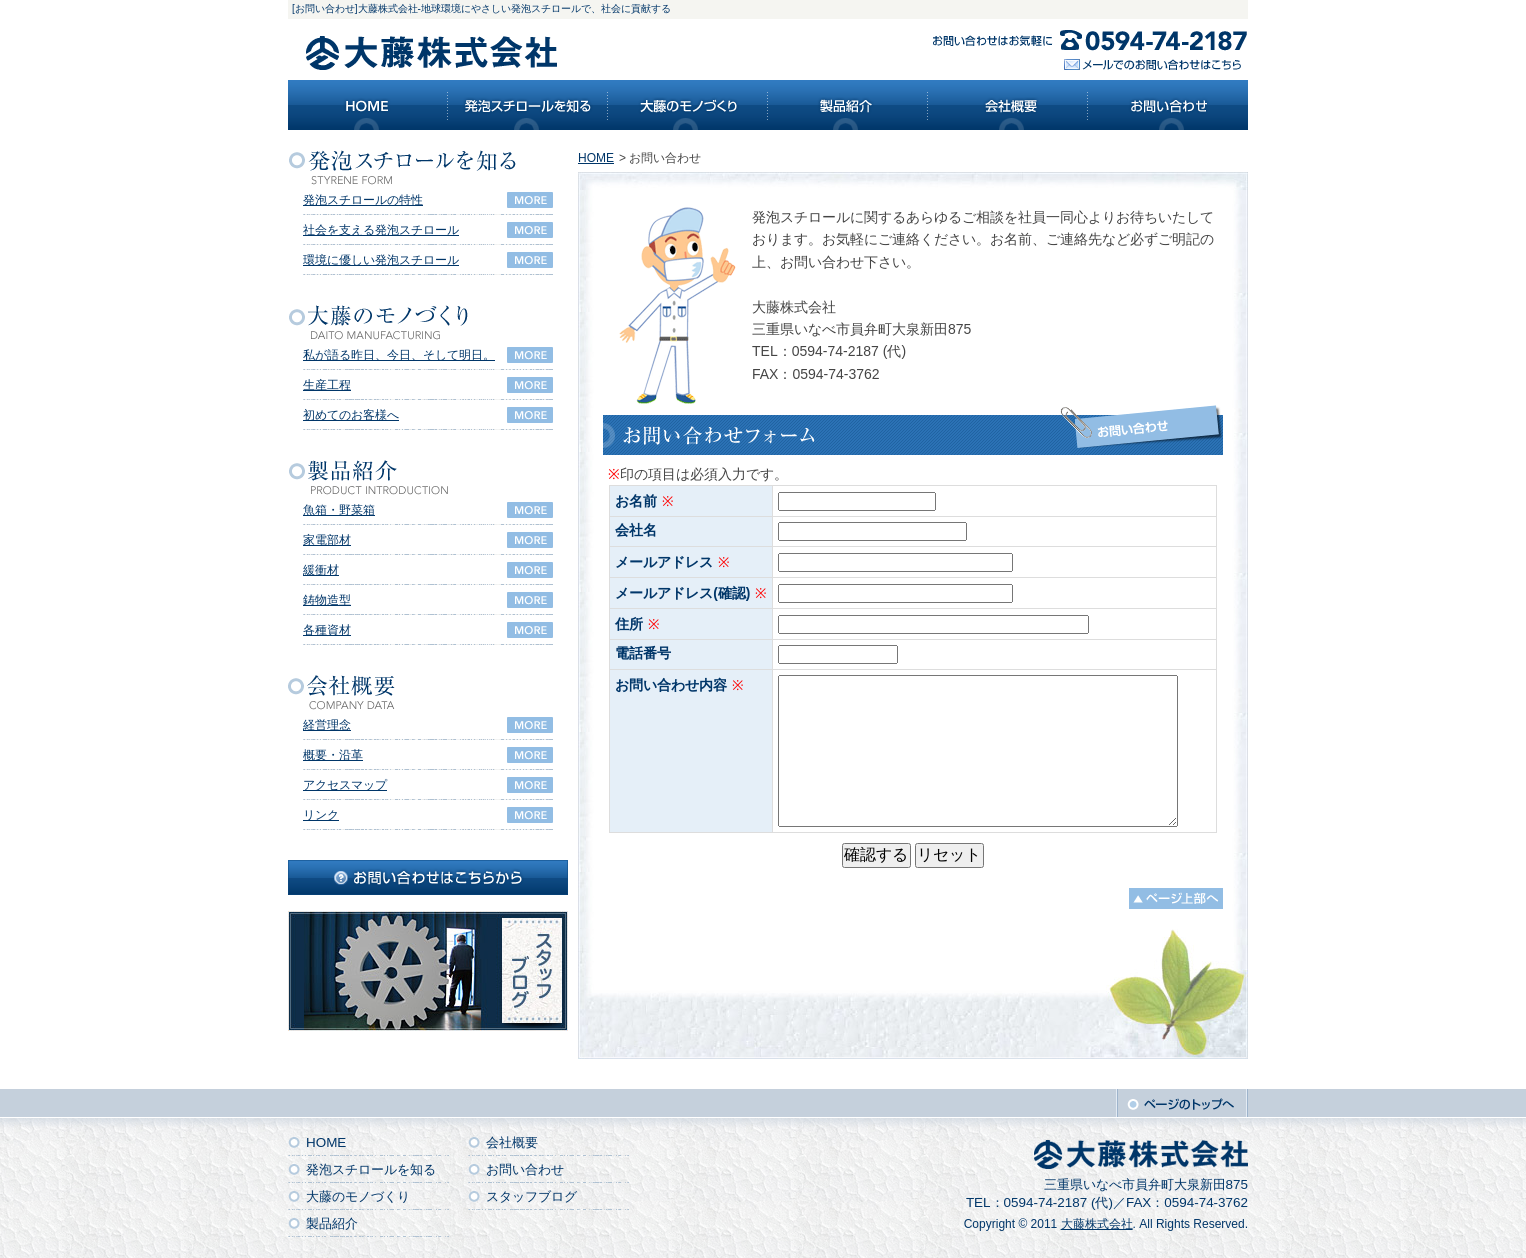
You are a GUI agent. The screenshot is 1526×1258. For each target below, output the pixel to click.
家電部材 (327, 540)
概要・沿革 (333, 755)
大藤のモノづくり (358, 1196)
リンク (321, 815)
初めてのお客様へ (351, 415)
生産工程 (327, 385)
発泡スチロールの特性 (363, 200)
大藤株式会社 (1097, 1224)
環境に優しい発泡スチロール (381, 260)
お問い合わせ (525, 1169)
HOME (596, 158)
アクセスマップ (345, 785)
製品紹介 (332, 1223)
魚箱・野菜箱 (339, 510)
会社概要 (512, 1142)
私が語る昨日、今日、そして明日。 (399, 355)
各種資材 (327, 630)
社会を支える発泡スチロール (381, 230)
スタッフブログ (531, 1196)
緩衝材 (321, 570)
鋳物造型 (327, 600)
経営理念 (327, 725)
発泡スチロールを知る (371, 1169)
